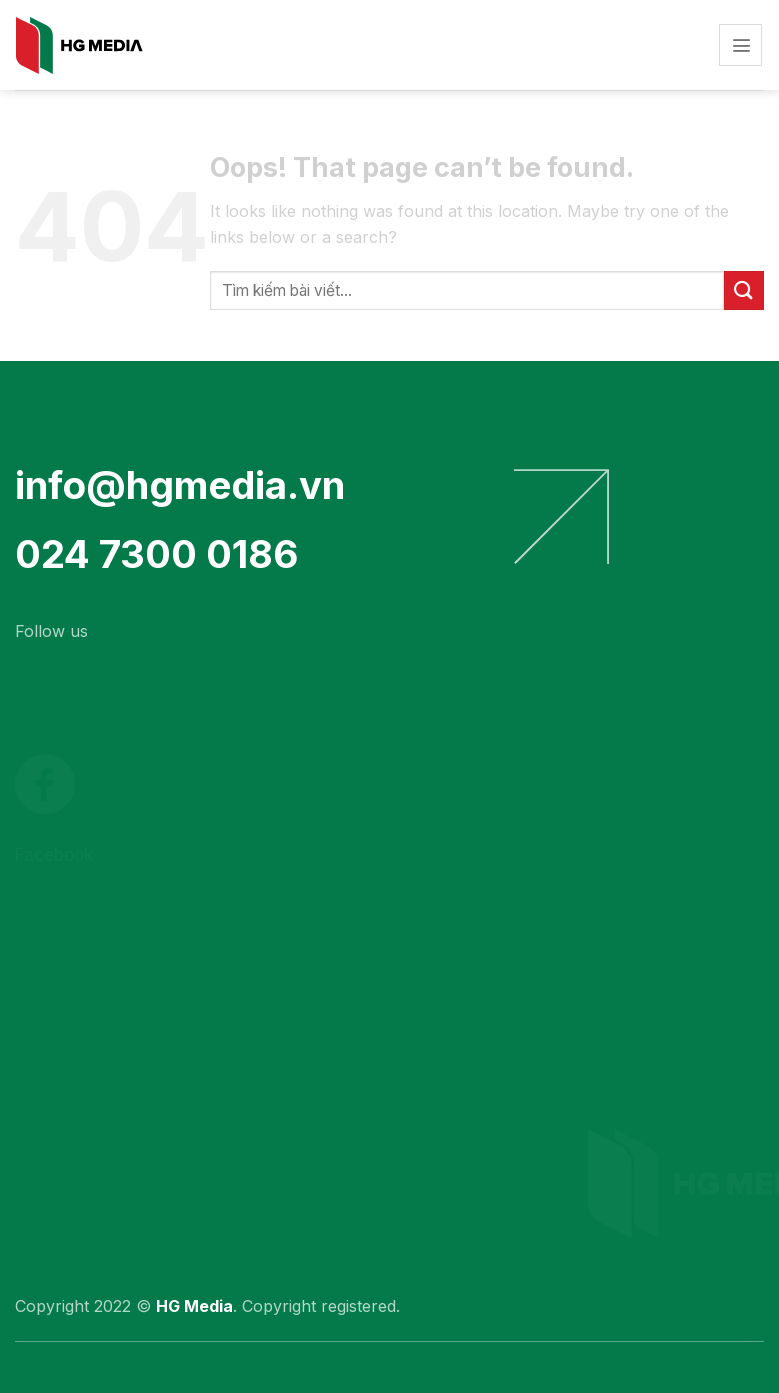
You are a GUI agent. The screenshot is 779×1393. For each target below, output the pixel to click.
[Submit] (744, 290)
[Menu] (740, 45)
